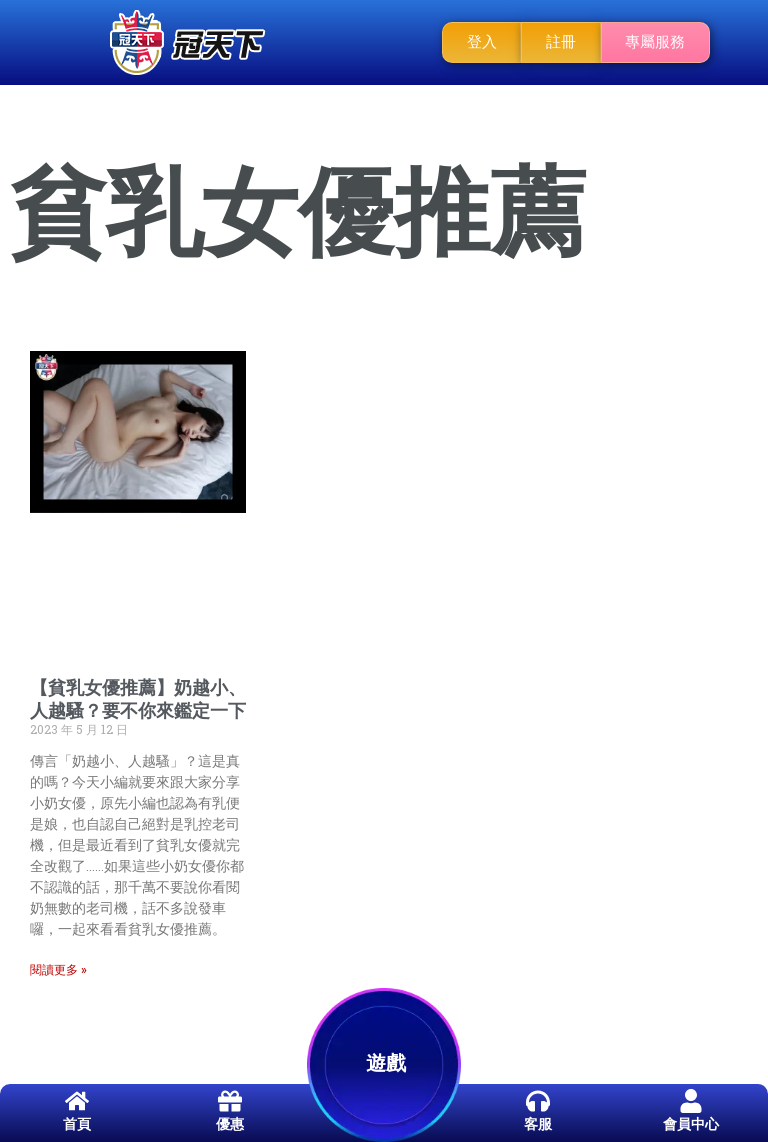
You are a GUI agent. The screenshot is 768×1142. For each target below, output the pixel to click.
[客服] (538, 1101)
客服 (538, 1124)
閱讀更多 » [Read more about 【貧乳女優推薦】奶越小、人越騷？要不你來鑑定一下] (58, 970)
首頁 (77, 1124)
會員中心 (691, 1124)
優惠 (230, 1124)
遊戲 (386, 1063)
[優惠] (230, 1101)
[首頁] (77, 1101)
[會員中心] (691, 1101)
